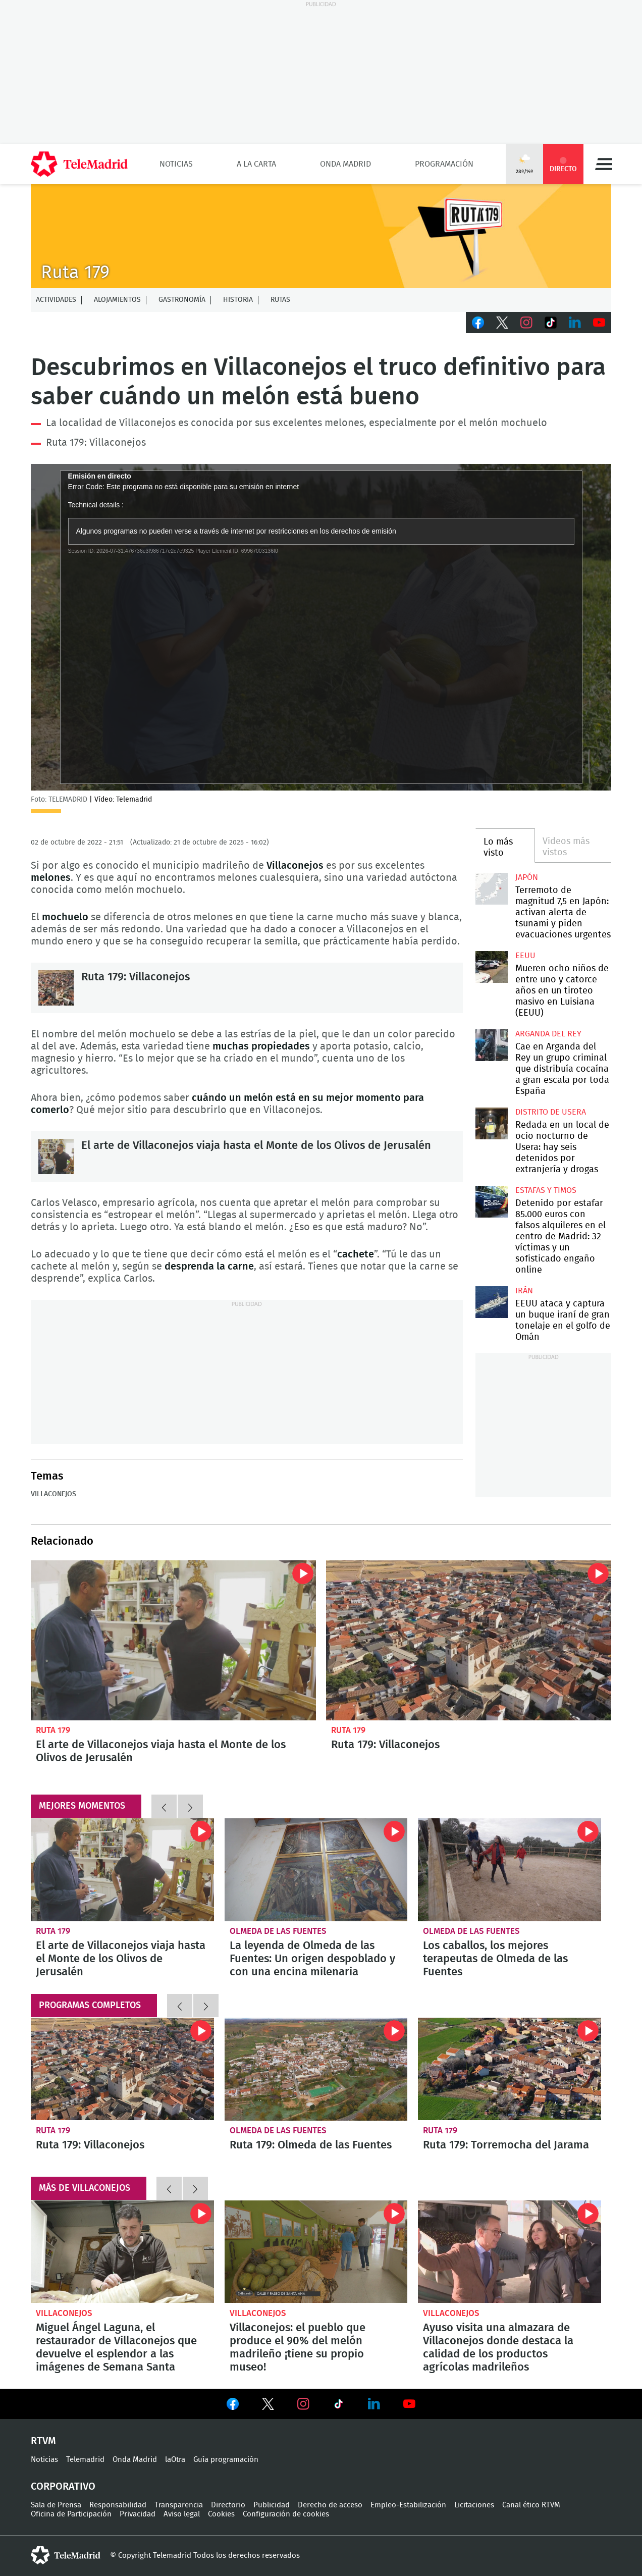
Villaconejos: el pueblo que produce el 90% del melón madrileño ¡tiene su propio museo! (316, 2251)
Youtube (599, 322)
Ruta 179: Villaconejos (96, 443)
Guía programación (225, 2459)
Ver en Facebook (233, 2406)
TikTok (551, 323)
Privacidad (137, 2514)
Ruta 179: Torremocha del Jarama (509, 2069)
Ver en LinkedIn (374, 2404)
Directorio (228, 2505)
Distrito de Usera (550, 1112)
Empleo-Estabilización (408, 2505)
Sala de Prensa (56, 2505)
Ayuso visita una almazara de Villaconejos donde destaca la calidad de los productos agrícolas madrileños (509, 2251)
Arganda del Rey (548, 1034)
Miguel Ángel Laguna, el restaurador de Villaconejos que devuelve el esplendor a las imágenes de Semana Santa (122, 2251)
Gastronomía (181, 299)
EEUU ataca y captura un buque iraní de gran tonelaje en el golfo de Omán (491, 1302)
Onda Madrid (345, 164)
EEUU (525, 956)
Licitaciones (474, 2505)
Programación (444, 164)
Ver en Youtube (409, 2404)
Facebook (478, 323)
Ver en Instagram (303, 2404)
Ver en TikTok (339, 2406)
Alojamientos (117, 299)
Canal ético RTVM (531, 2505)
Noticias (176, 164)
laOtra (175, 2459)
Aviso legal (182, 2514)
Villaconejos (53, 1494)
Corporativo (63, 2487)
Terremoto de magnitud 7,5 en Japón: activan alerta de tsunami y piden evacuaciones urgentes (491, 889)
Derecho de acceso (330, 2505)
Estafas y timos (545, 1190)
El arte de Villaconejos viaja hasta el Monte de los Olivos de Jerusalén (56, 1156)
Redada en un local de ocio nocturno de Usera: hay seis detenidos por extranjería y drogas (491, 1123)
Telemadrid (85, 2459)
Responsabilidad (117, 2505)
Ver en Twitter (268, 2406)
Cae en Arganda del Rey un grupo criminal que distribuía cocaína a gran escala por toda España (491, 1045)
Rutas (280, 299)
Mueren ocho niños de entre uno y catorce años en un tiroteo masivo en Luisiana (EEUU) (491, 967)
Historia (238, 299)
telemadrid (65, 2555)
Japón (526, 877)
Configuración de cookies (286, 2514)
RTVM (43, 2441)
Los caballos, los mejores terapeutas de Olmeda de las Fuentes (509, 1869)
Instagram (526, 322)
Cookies (221, 2514)
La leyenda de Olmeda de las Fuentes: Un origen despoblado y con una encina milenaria (316, 1869)
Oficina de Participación (71, 2514)
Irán (524, 1291)
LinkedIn (575, 322)
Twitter (502, 323)
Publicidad (271, 2505)
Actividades (56, 299)
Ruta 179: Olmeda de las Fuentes (316, 2069)
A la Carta (256, 164)
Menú (603, 164)
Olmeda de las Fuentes (278, 1931)
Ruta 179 (53, 1730)
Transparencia (178, 2505)
